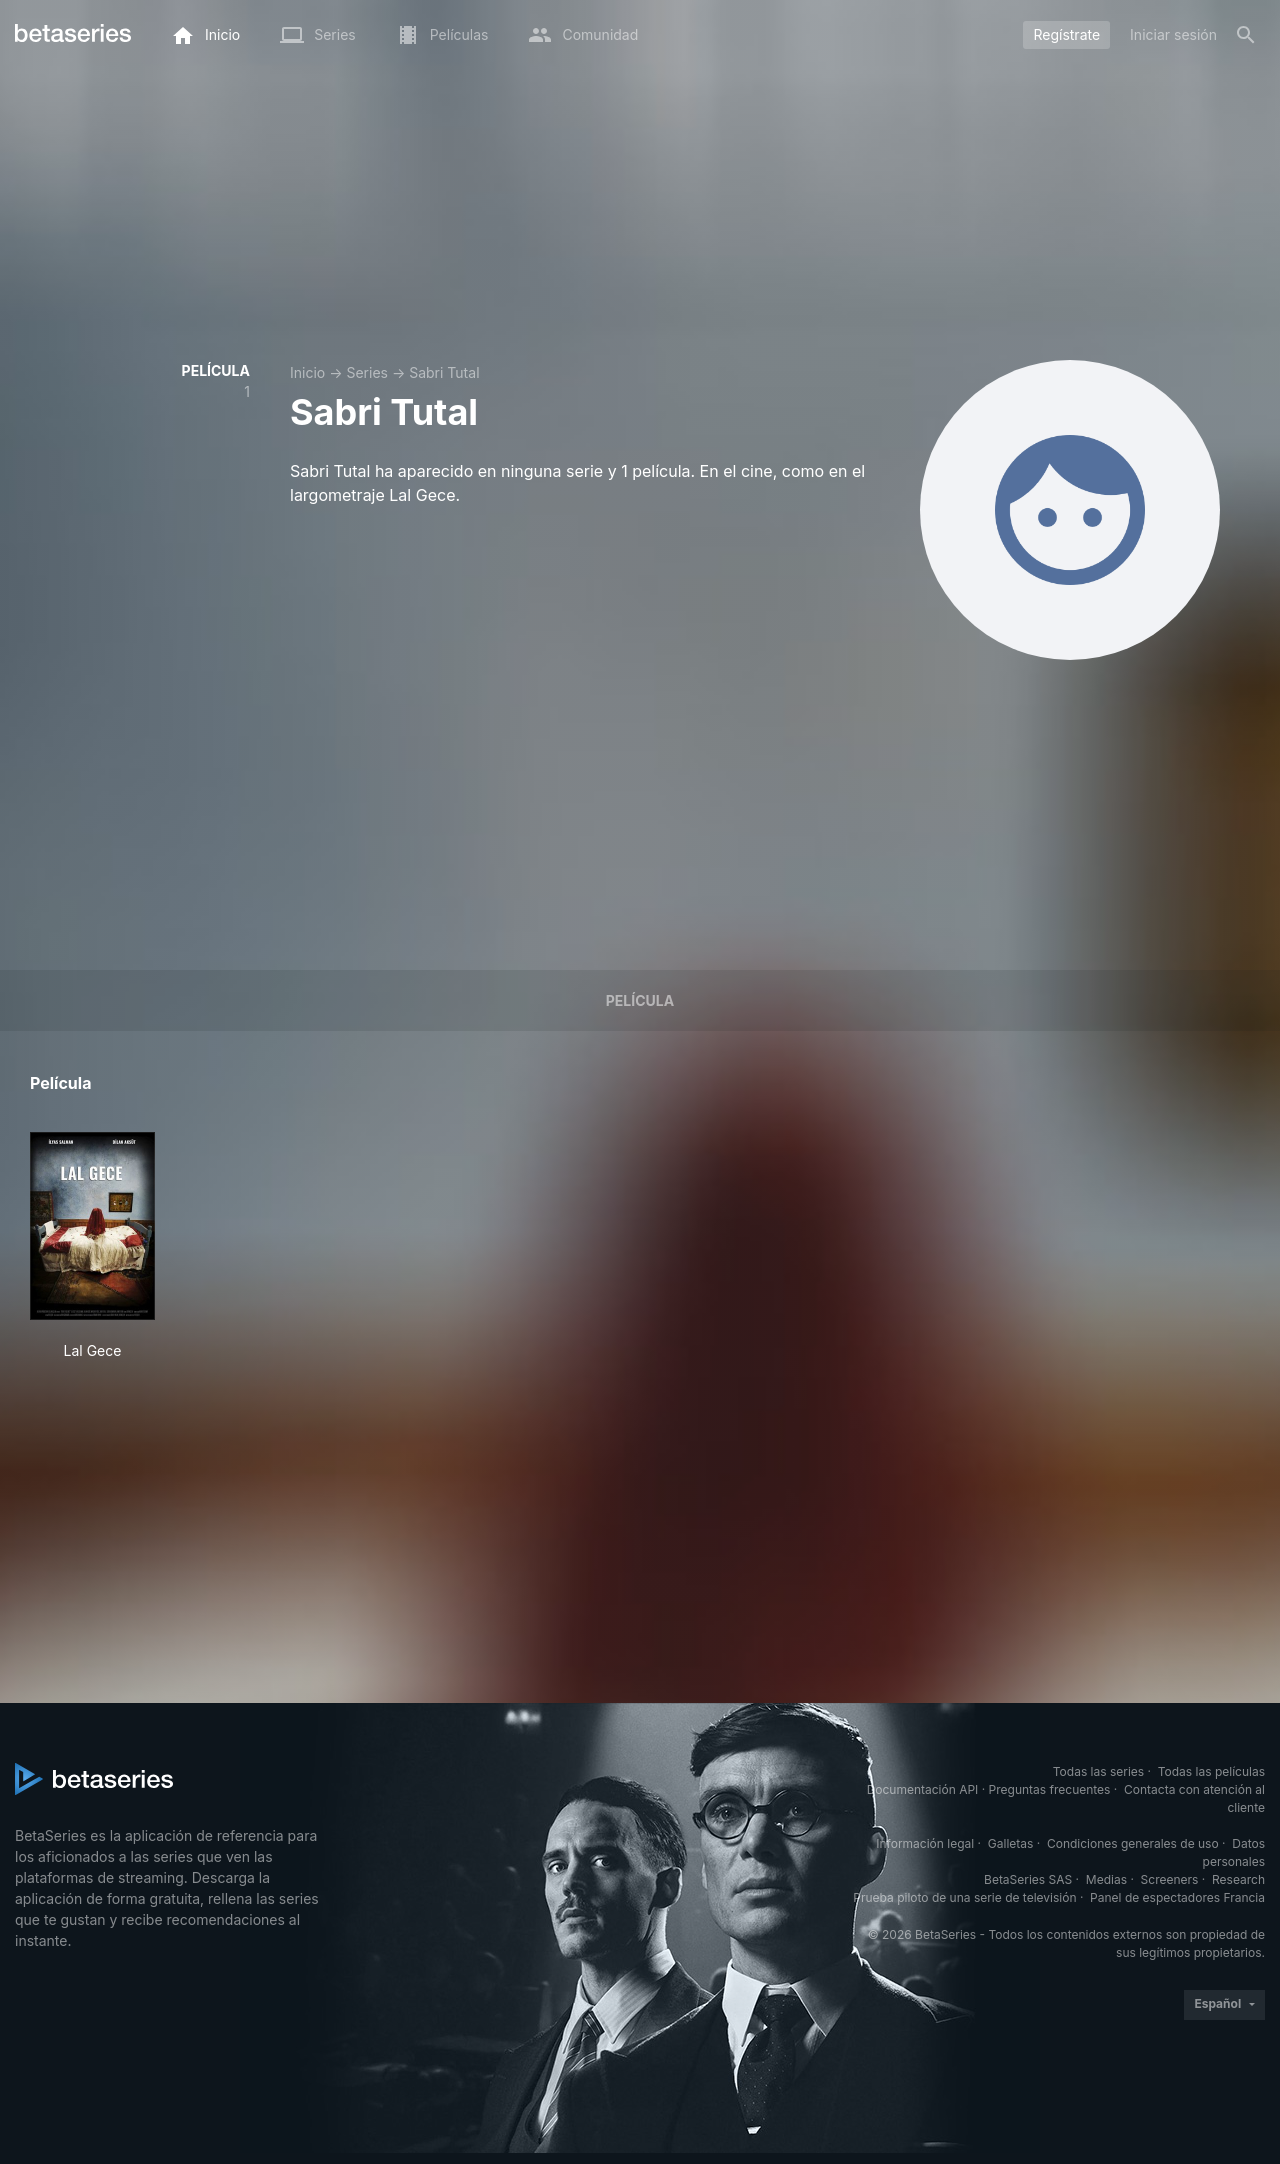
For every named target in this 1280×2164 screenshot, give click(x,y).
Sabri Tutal (444, 372)
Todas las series (1098, 1771)
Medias (1106, 1879)
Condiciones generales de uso (1133, 1843)
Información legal (925, 1843)
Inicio (307, 372)
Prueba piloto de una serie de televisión (964, 1897)
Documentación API (923, 1789)
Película (640, 1000)
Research (1238, 1879)
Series (367, 372)
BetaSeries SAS (1028, 1879)
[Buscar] (1246, 35)
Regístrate (1066, 34)
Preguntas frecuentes (1050, 1789)
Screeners (1170, 1879)
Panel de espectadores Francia (1177, 1897)
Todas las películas (1211, 1771)
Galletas (1011, 1843)
